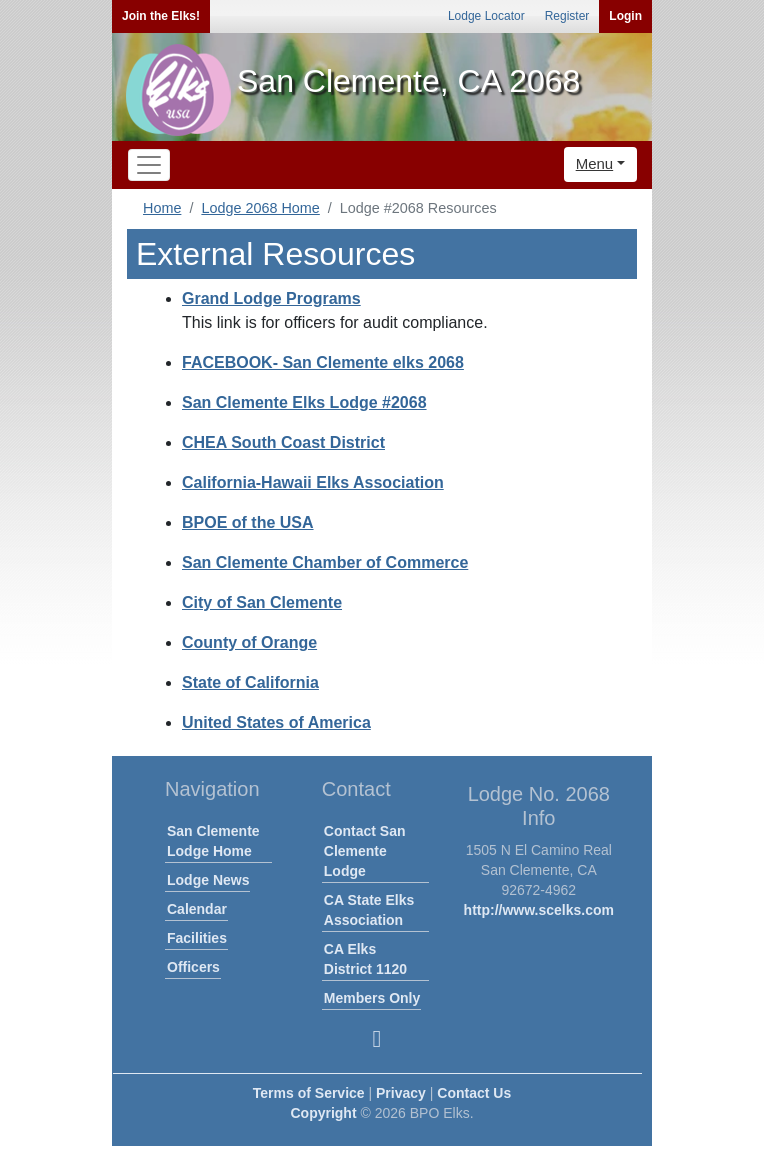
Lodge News (208, 880)
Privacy (401, 1093)
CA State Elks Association (369, 910)
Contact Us (474, 1093)
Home (162, 208)
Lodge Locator (486, 16)
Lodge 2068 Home (260, 208)
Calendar (197, 909)
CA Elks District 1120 (365, 959)
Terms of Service (309, 1093)
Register (567, 16)
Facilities (197, 938)
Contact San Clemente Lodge (365, 851)
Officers (193, 967)
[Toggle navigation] (149, 165)
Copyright (323, 1113)
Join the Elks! (161, 16)
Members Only (372, 998)
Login (625, 16)
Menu (595, 163)
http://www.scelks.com (539, 910)
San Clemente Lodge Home (213, 841)
